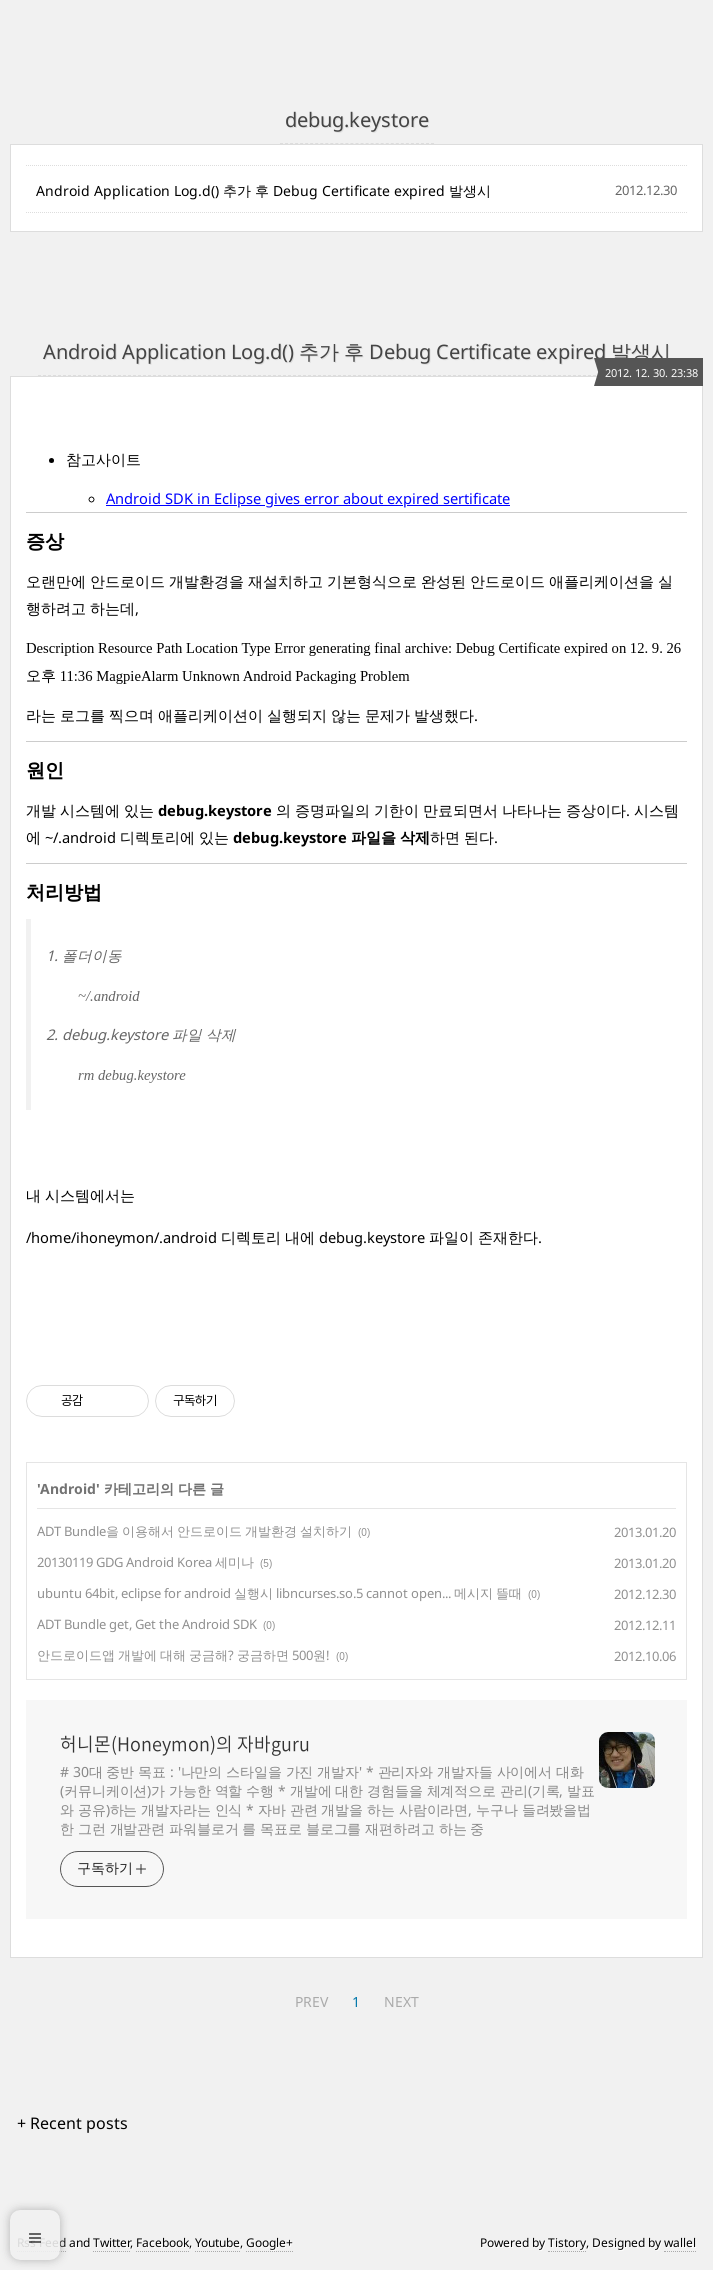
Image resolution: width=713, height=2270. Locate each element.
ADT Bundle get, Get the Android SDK (147, 1624)
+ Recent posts (72, 2123)
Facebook (162, 2242)
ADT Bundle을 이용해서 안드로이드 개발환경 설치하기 (194, 1531)
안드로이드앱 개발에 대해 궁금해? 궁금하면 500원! (183, 1655)
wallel (680, 2242)
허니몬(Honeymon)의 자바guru (185, 1744)
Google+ (269, 2242)
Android (68, 1488)
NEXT (401, 2001)
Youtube (217, 2242)
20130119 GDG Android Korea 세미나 (145, 1562)
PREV (311, 2001)
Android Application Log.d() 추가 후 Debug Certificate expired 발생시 (263, 190)
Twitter (111, 2242)
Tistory (567, 2242)
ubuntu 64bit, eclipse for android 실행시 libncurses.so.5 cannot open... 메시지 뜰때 (279, 1593)
